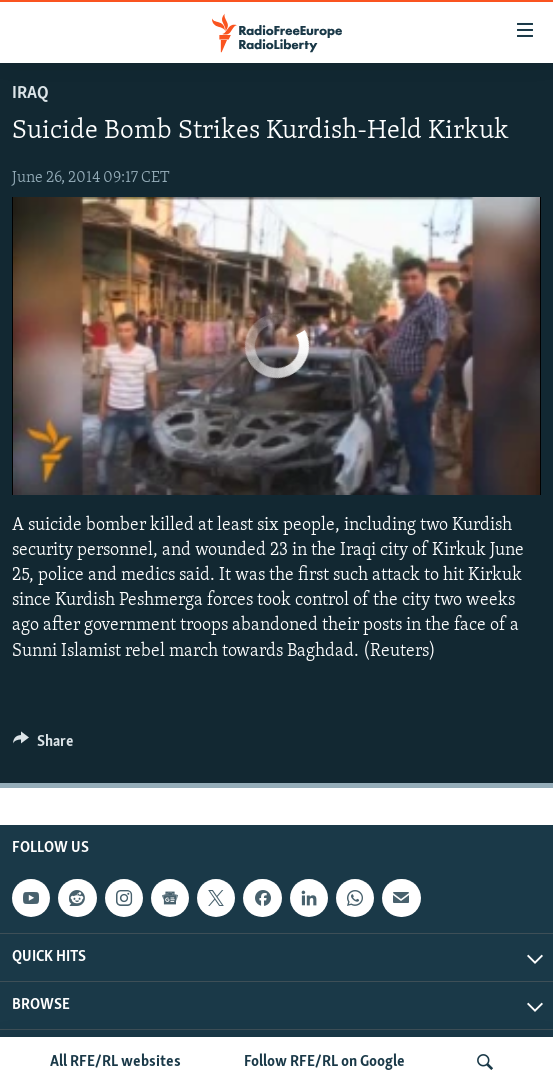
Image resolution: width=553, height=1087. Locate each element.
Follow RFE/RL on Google (324, 1062)
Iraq (30, 93)
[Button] (43, 746)
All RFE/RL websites (115, 1062)
